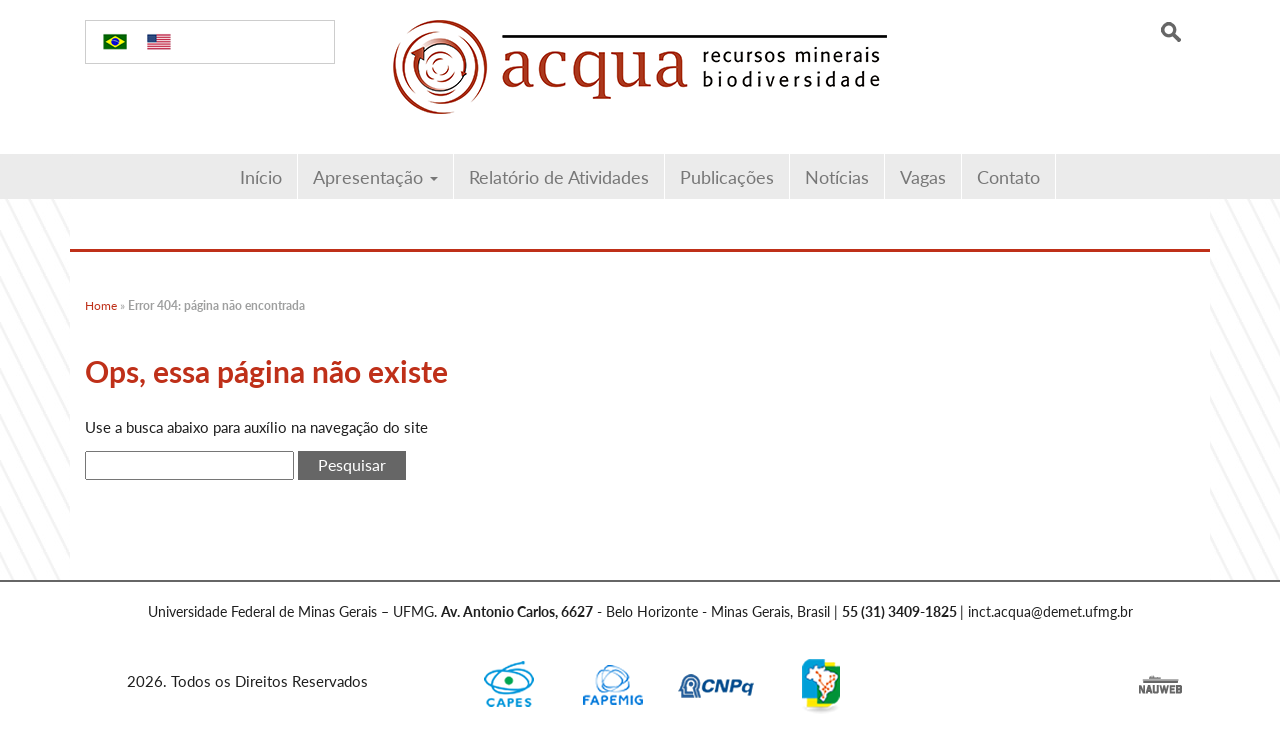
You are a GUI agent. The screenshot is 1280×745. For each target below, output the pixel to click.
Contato (1008, 176)
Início (261, 176)
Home (101, 305)
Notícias (837, 176)
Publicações (727, 176)
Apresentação (375, 176)
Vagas (923, 176)
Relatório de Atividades (559, 176)
